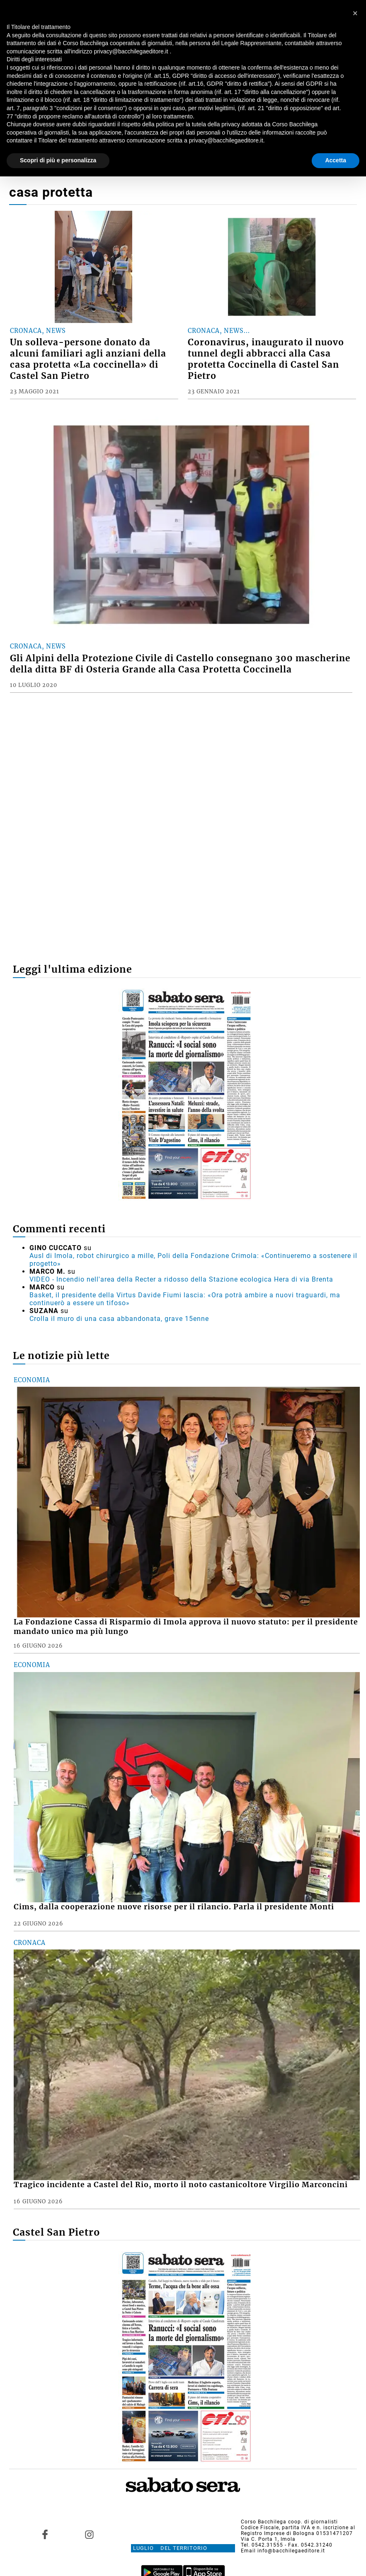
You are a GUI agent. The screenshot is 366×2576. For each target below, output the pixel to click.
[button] (355, 13)
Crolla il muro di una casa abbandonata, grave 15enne (119, 1319)
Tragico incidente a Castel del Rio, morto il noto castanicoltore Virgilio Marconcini (181, 2184)
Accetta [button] (335, 160)
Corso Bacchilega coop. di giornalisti (289, 2522)
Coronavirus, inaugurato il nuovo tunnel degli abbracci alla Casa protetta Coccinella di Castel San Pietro (266, 359)
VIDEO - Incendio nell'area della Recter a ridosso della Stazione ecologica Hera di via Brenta (181, 1279)
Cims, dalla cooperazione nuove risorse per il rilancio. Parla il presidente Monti (174, 1906)
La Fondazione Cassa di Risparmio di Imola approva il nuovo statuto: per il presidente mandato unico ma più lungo (186, 1626)
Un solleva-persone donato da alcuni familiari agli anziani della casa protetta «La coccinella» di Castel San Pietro (88, 359)
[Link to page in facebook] (44, 2534)
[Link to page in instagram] (89, 2534)
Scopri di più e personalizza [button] (58, 160)
